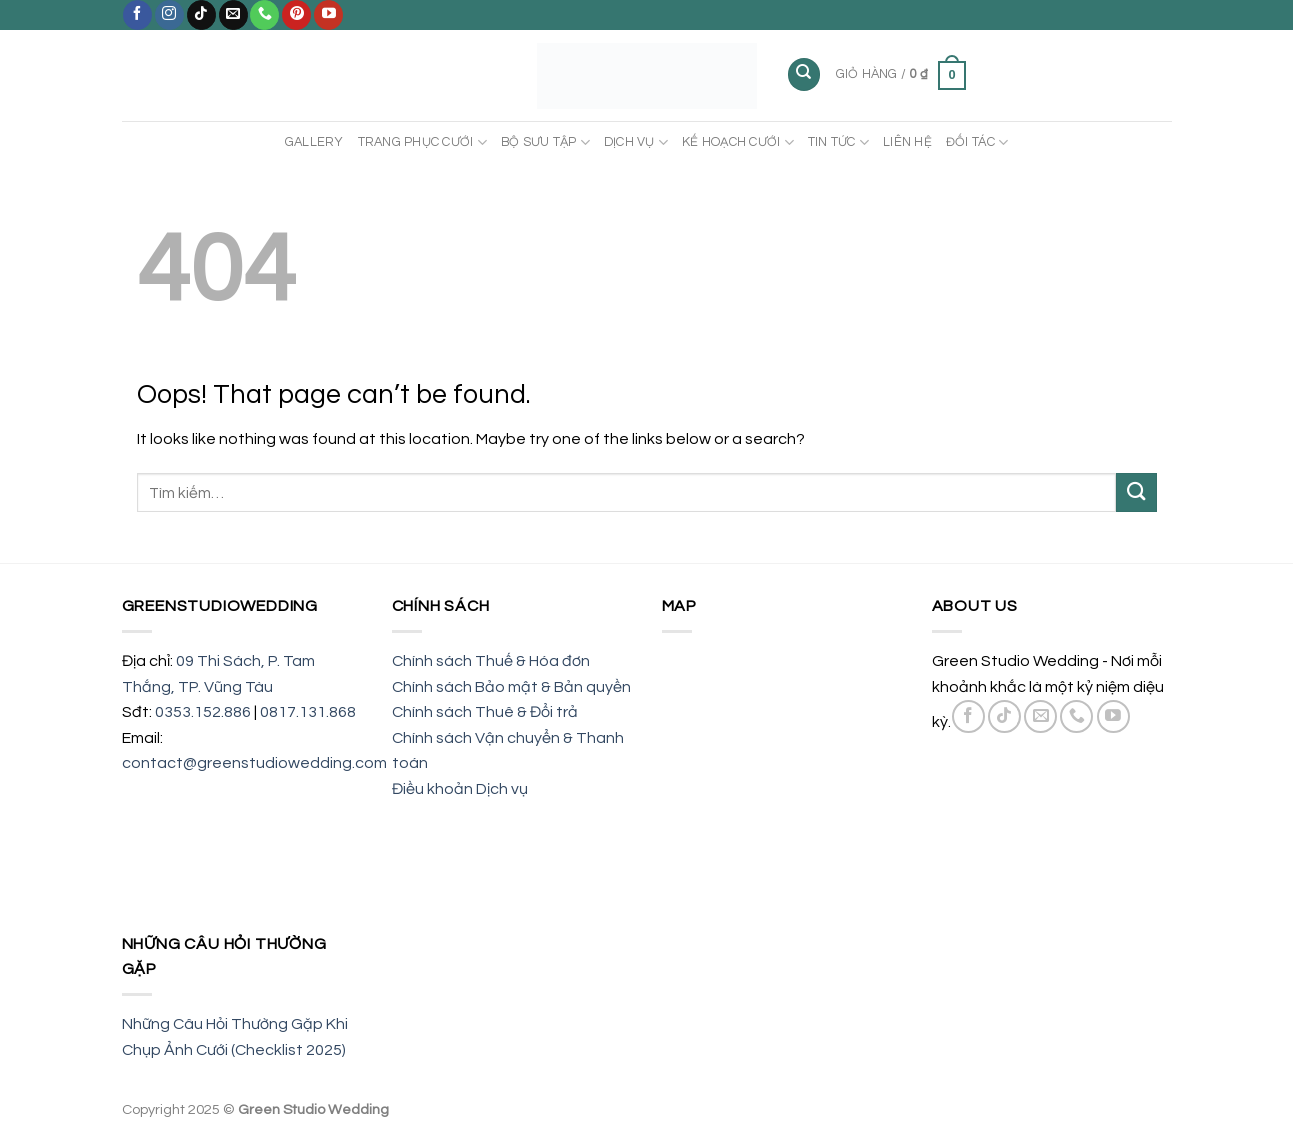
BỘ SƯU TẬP (545, 142)
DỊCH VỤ (636, 142)
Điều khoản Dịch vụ (460, 789)
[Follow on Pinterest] (296, 15)
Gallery (314, 142)
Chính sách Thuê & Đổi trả (485, 712)
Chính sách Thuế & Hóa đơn (491, 661)
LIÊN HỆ (907, 142)
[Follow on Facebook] (137, 15)
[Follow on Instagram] (169, 15)
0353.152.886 (203, 712)
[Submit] (1136, 492)
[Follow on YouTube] (328, 15)
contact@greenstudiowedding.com (254, 763)
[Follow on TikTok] (201, 15)
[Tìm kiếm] (804, 74)
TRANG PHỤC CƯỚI (422, 142)
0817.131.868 (308, 712)
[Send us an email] (233, 15)
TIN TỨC (838, 142)
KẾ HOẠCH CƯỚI (738, 142)
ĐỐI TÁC (977, 142)
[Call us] (264, 15)
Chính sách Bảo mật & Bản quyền (511, 687)
